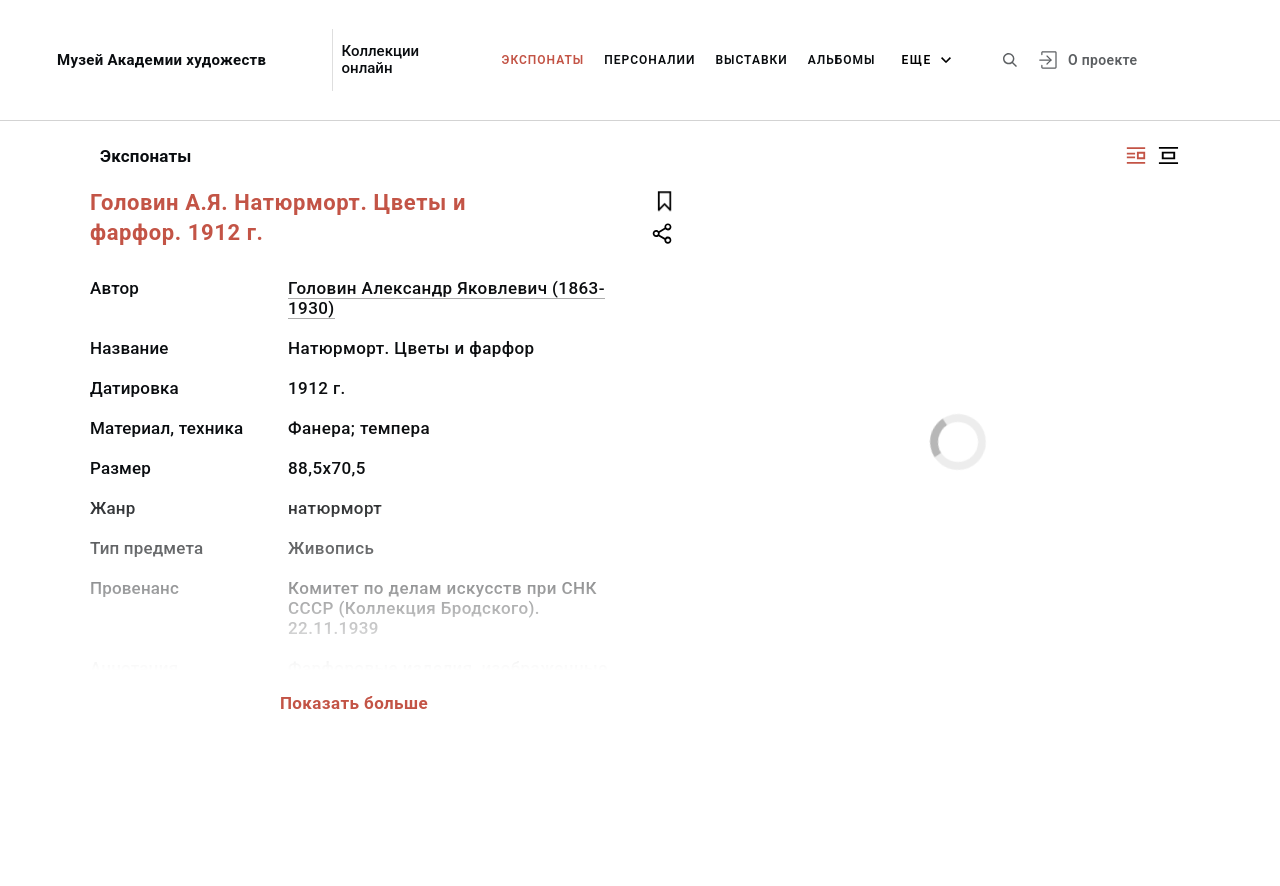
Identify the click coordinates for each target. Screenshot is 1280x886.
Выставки (751, 60)
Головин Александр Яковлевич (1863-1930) (446, 298)
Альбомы (842, 60)
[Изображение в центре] (1168, 155)
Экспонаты (543, 60)
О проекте (1102, 60)
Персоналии (649, 60)
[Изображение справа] (1136, 155)
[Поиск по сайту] (1010, 60)
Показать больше (354, 703)
